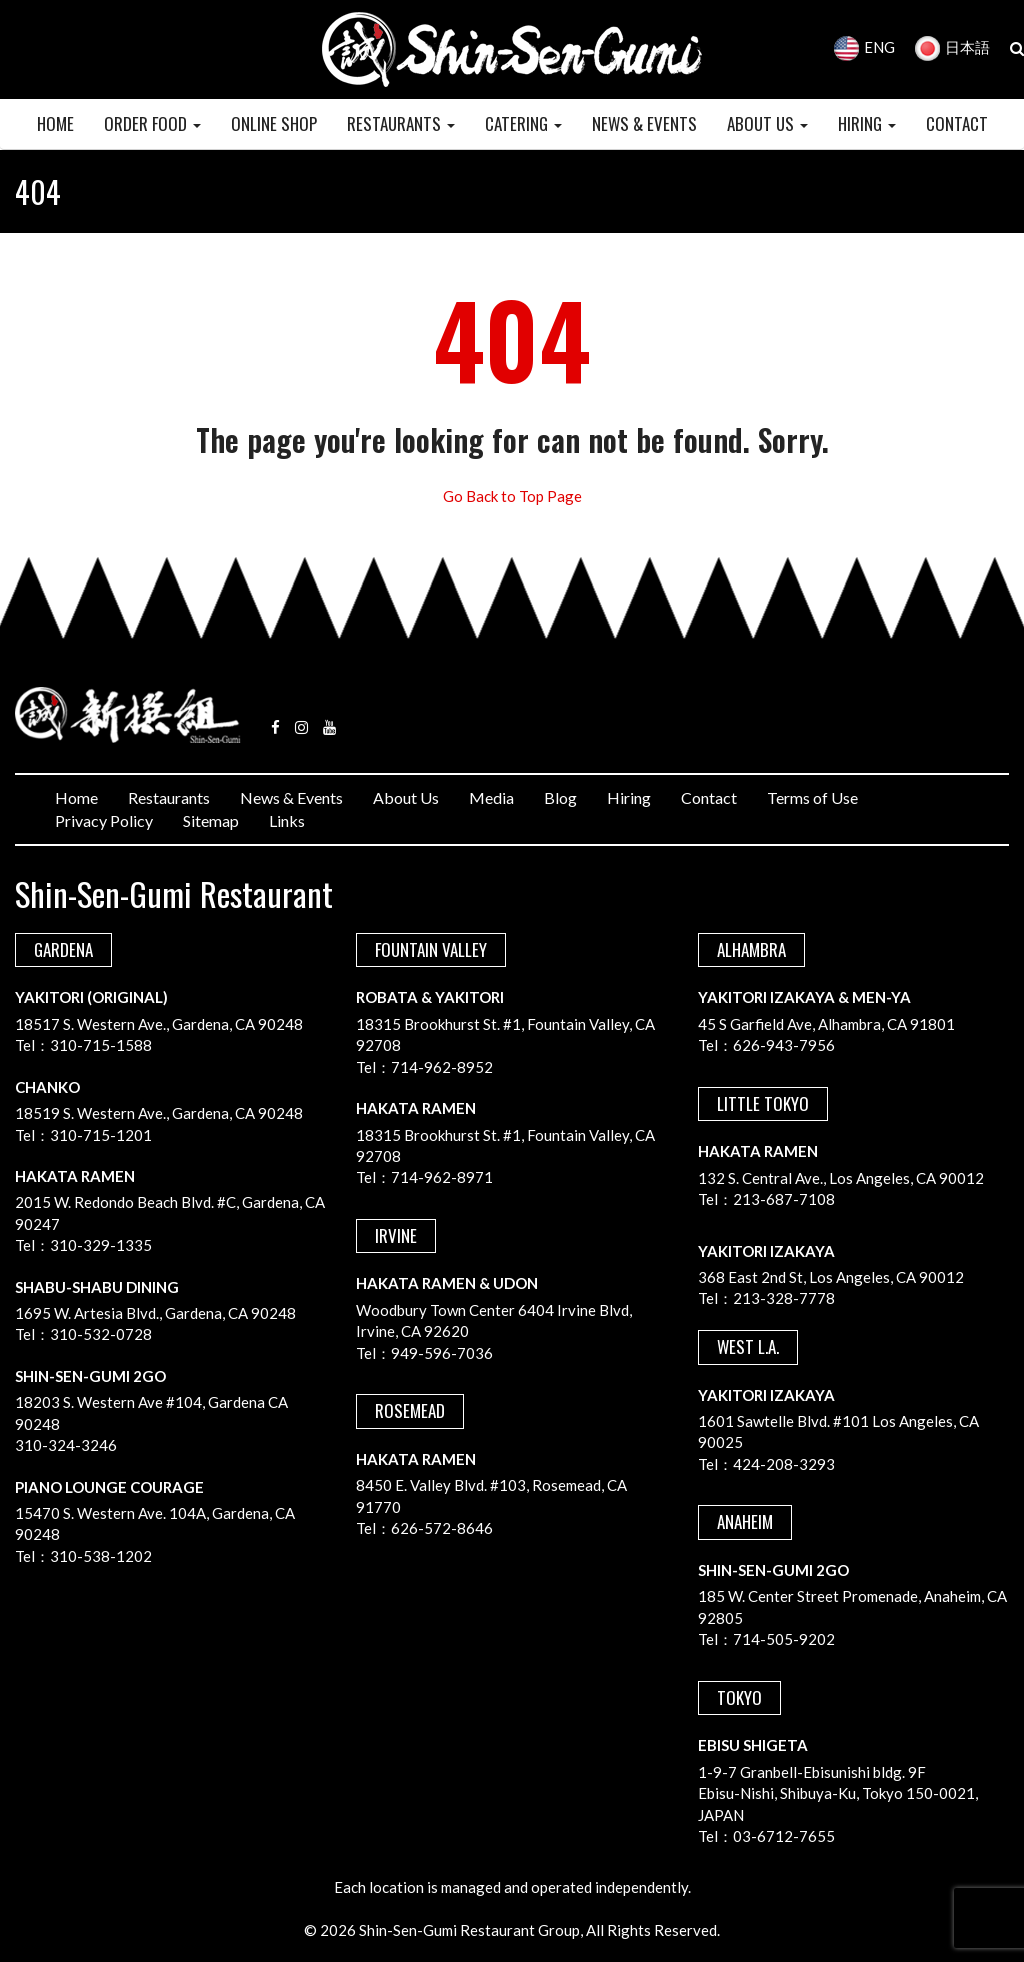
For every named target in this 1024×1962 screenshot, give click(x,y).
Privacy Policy (104, 820)
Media (491, 797)
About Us (406, 797)
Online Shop (274, 123)
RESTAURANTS (401, 123)
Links (287, 820)
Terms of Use (812, 797)
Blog (560, 797)
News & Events (291, 797)
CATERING (523, 123)
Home (76, 797)
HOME (55, 123)
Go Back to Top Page (512, 496)
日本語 (952, 47)
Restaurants (169, 797)
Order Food (152, 123)
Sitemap (211, 820)
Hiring (629, 797)
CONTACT (957, 123)
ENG (864, 47)
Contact (709, 797)
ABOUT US (767, 123)
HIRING (867, 123)
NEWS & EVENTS (644, 123)
